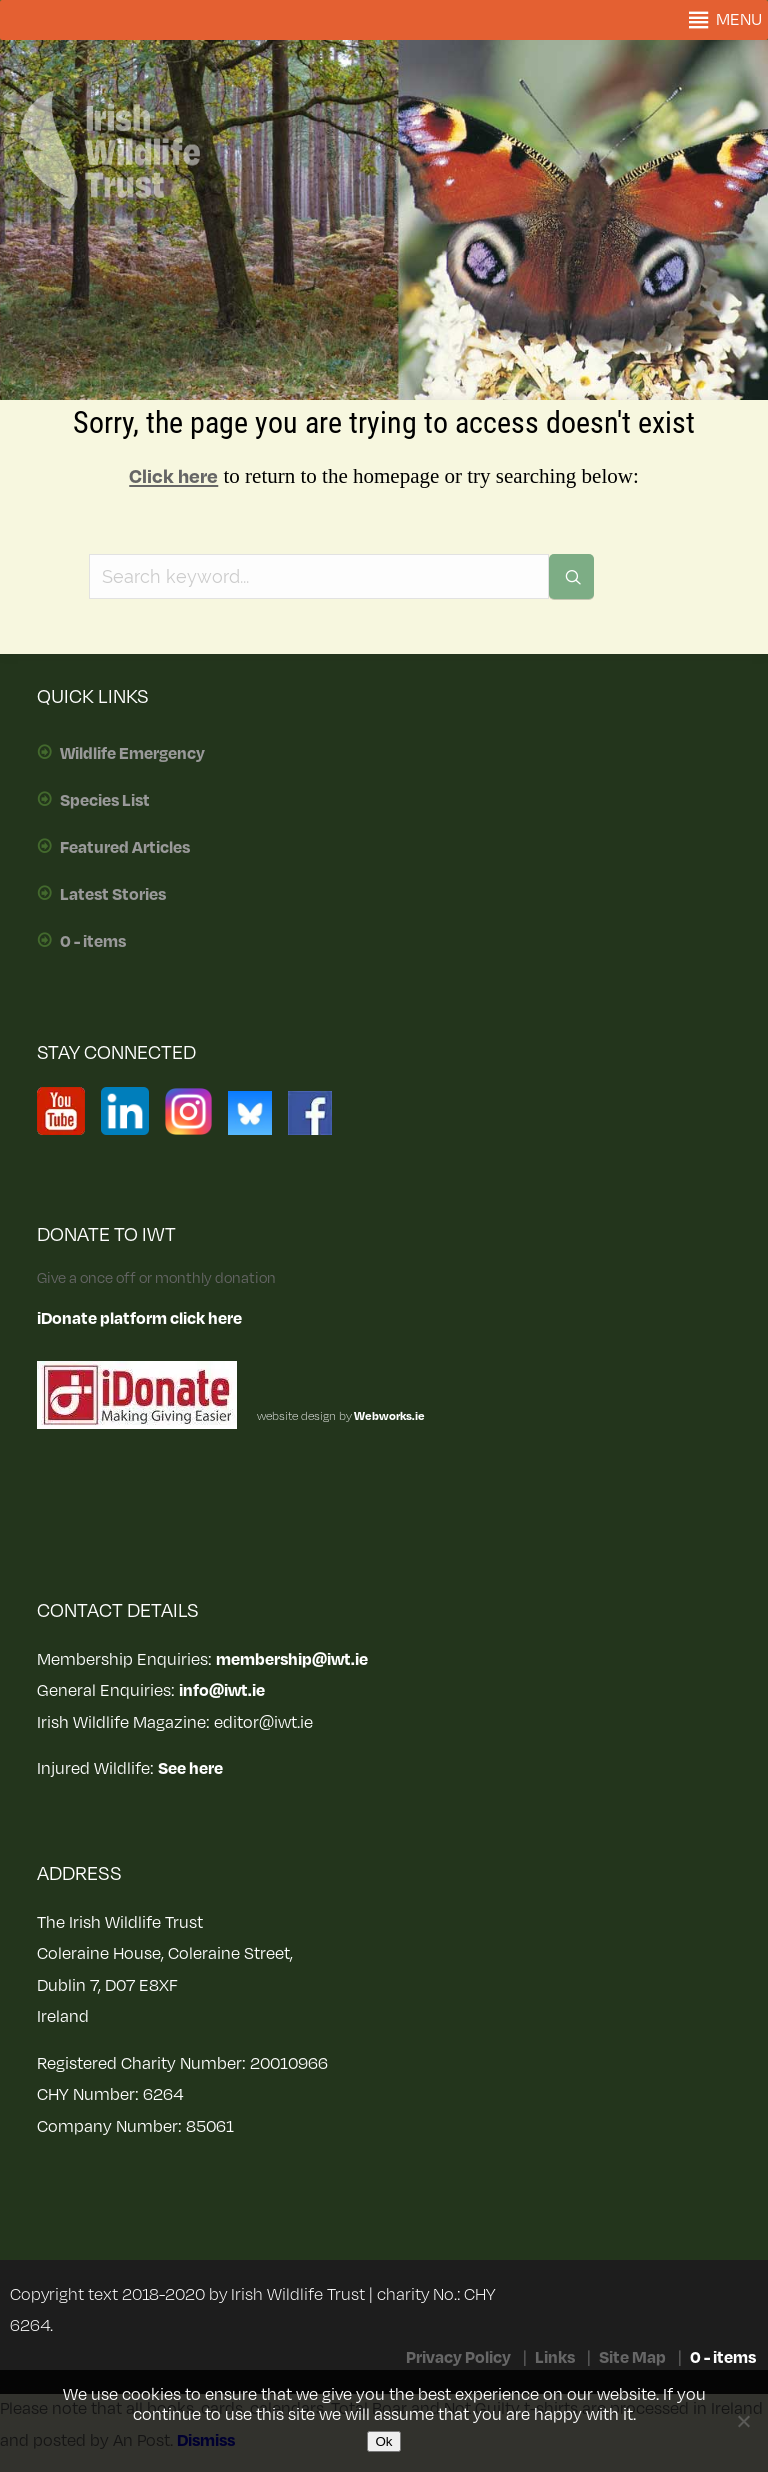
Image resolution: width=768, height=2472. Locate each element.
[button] (739, 20)
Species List (105, 801)
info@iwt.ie (222, 1691)
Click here (173, 477)
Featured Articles (125, 848)
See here (190, 1769)
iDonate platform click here (139, 1319)
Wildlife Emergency (132, 754)
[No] (743, 2421)
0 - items (93, 942)
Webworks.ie (388, 1416)
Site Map (632, 2358)
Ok (383, 2441)
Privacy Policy (458, 2358)
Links (555, 2358)
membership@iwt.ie (292, 1660)
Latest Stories (113, 895)
